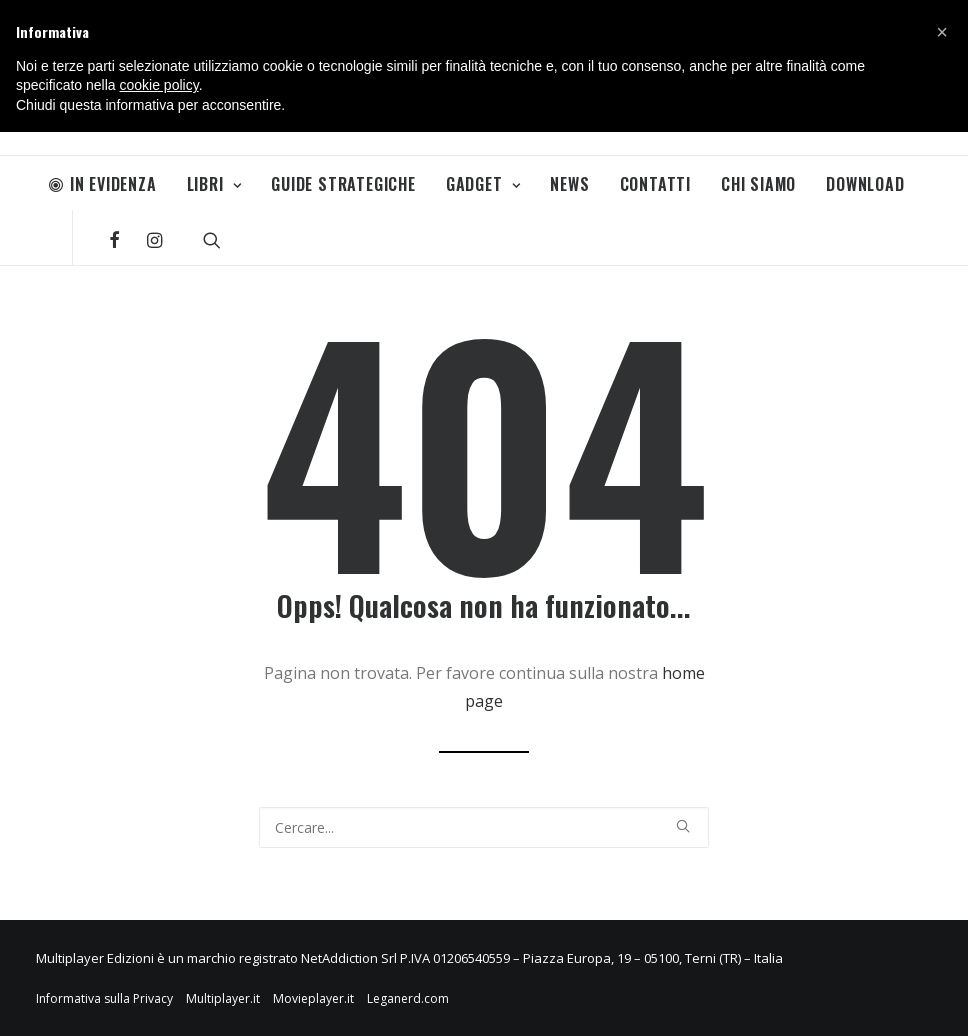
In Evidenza (103, 184)
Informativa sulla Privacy (104, 998)
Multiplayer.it (223, 998)
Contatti (655, 184)
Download (865, 184)
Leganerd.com (408, 998)
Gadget (483, 184)
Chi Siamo (758, 184)
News (569, 184)
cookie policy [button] (159, 85)
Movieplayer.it (313, 998)
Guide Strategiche (343, 184)
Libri (214, 184)
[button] (942, 32)
